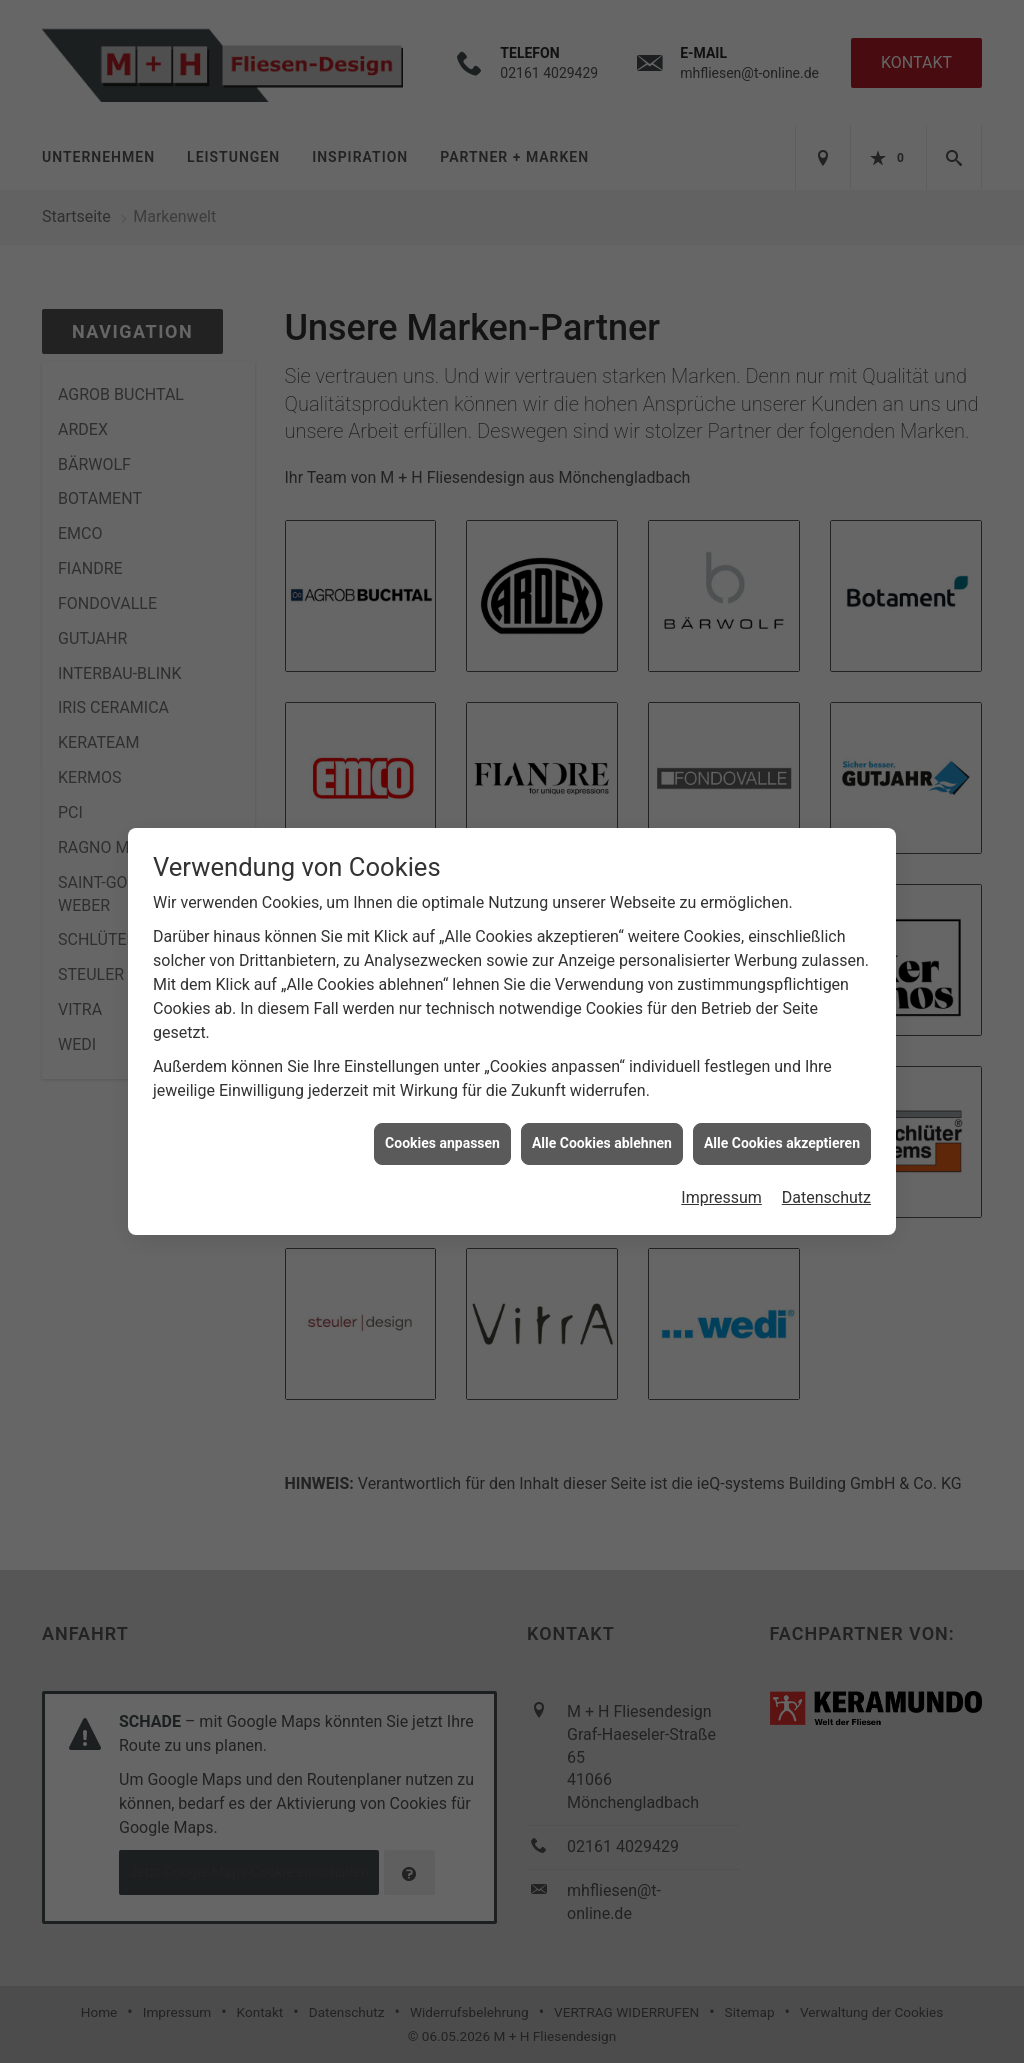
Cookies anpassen (442, 1132)
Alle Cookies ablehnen (602, 1132)
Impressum (721, 1186)
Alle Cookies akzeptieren (782, 1132)
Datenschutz (826, 1186)
